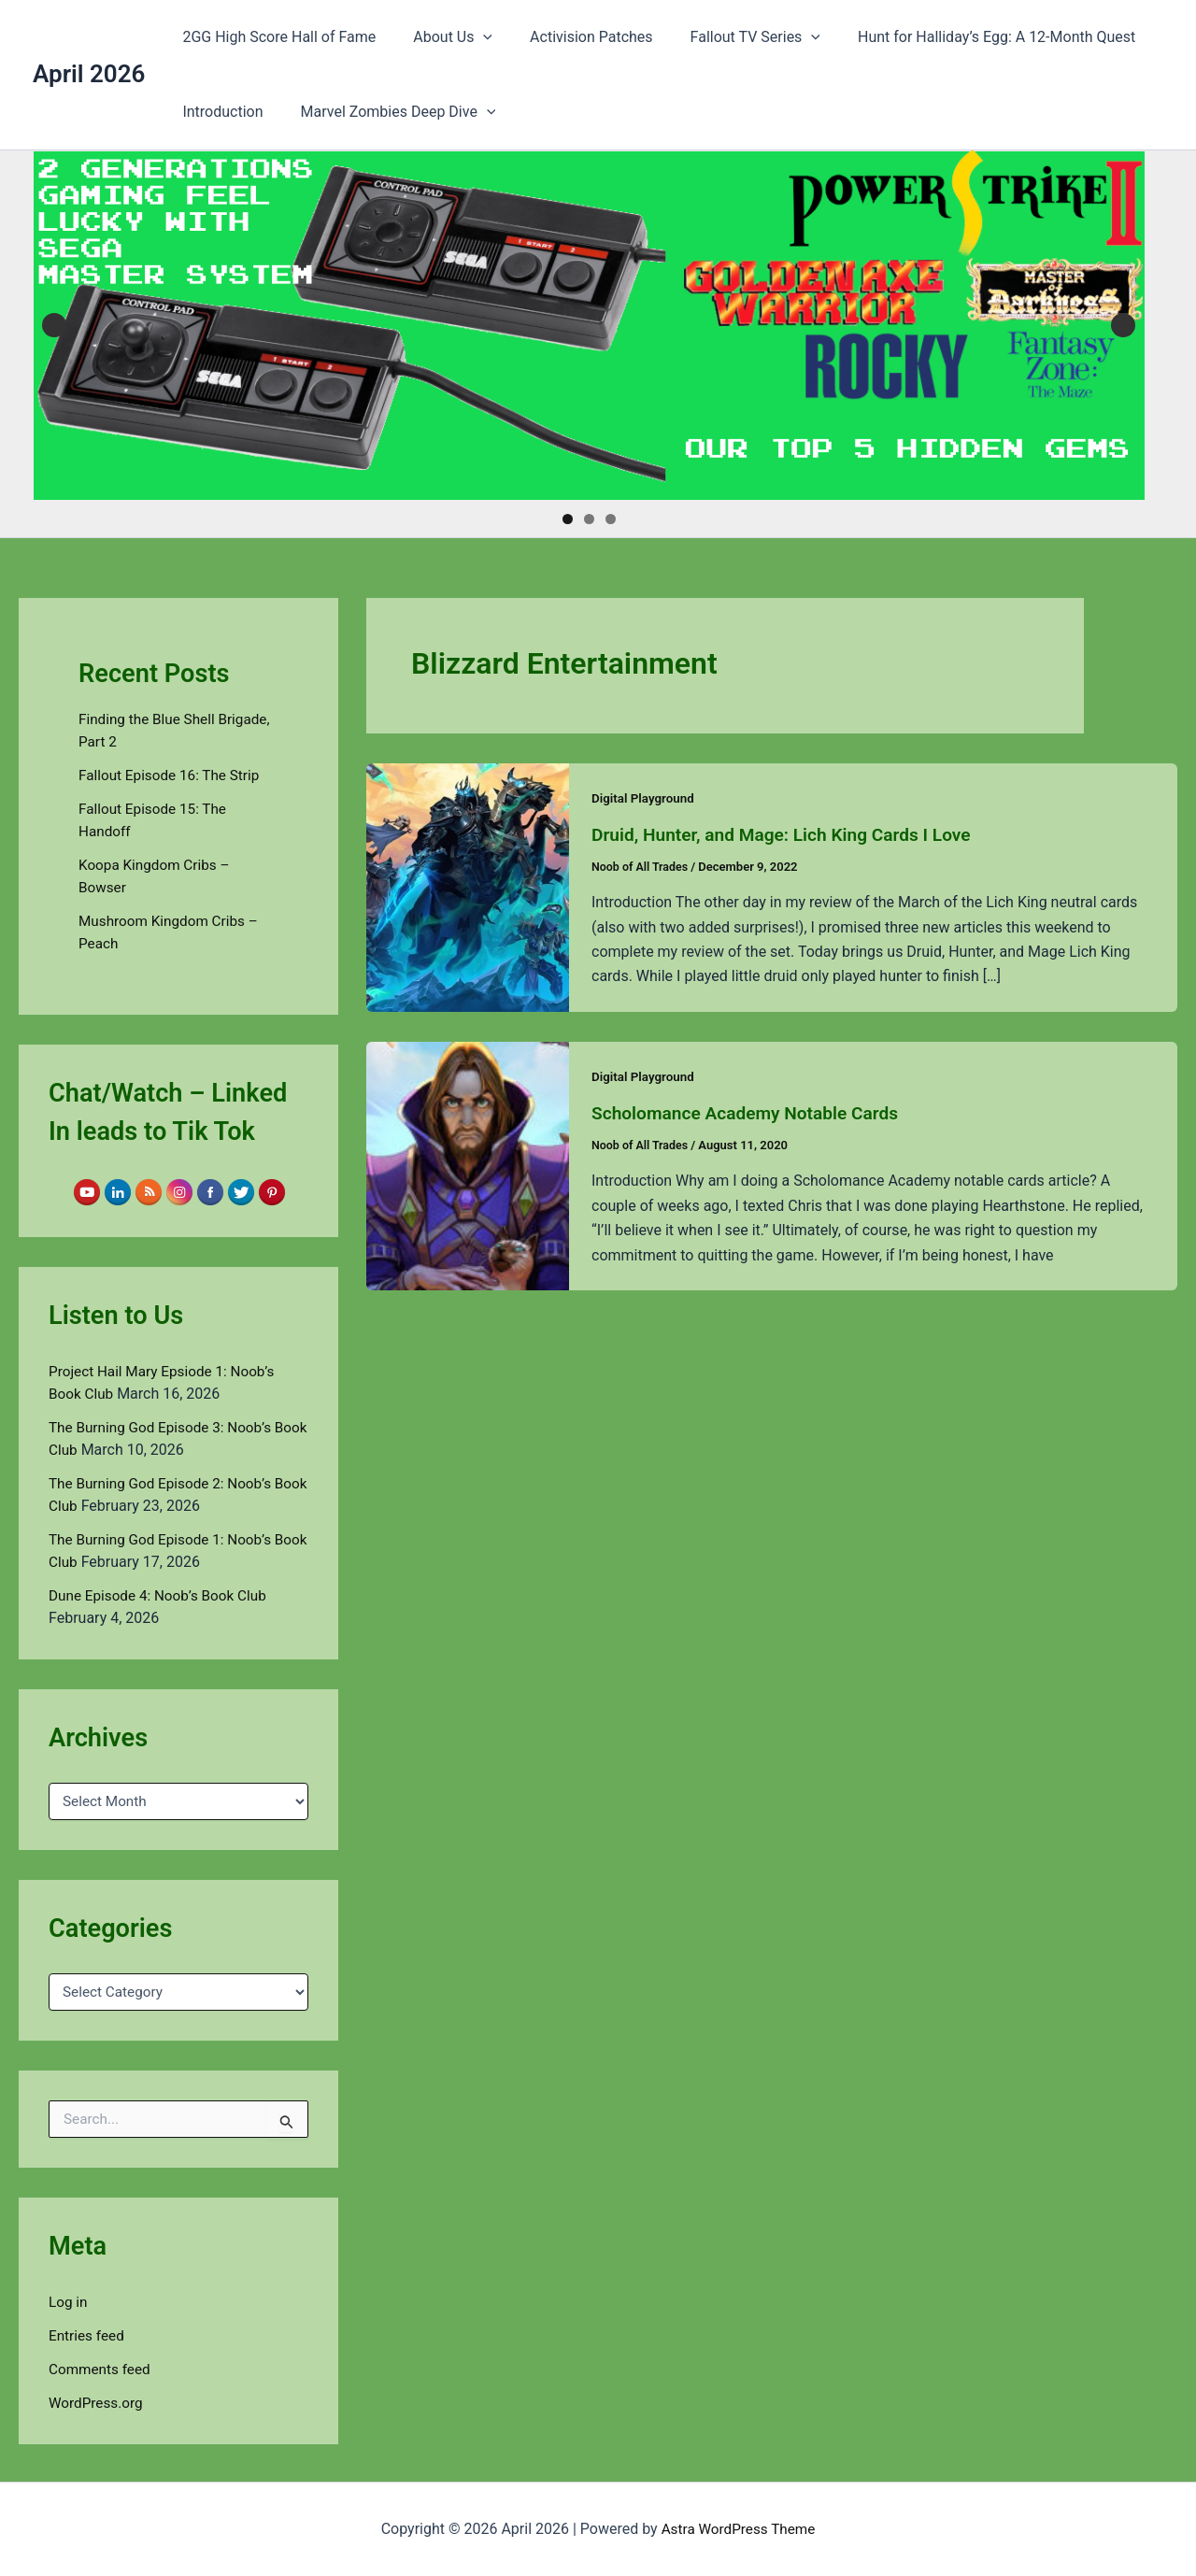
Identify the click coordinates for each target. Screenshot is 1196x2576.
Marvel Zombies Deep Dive (387, 112)
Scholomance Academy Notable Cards (751, 1112)
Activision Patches (572, 37)
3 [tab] (610, 519)
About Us (441, 37)
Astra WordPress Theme (738, 2529)
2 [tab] (589, 519)
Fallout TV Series (729, 37)
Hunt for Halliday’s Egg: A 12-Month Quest (963, 37)
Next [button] (1123, 325)
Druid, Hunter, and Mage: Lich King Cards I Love (790, 834)
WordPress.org (98, 2403)
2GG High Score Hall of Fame (275, 37)
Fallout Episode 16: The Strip (172, 775)
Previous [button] (54, 325)
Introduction (218, 112)
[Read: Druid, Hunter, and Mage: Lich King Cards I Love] (467, 886)
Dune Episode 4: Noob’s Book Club (163, 1595)
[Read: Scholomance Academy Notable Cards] (467, 1164)
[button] (472, 37)
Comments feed (102, 2369)
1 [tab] (567, 519)
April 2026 (89, 74)
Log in (69, 2302)
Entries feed (88, 2335)
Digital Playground (645, 797)
